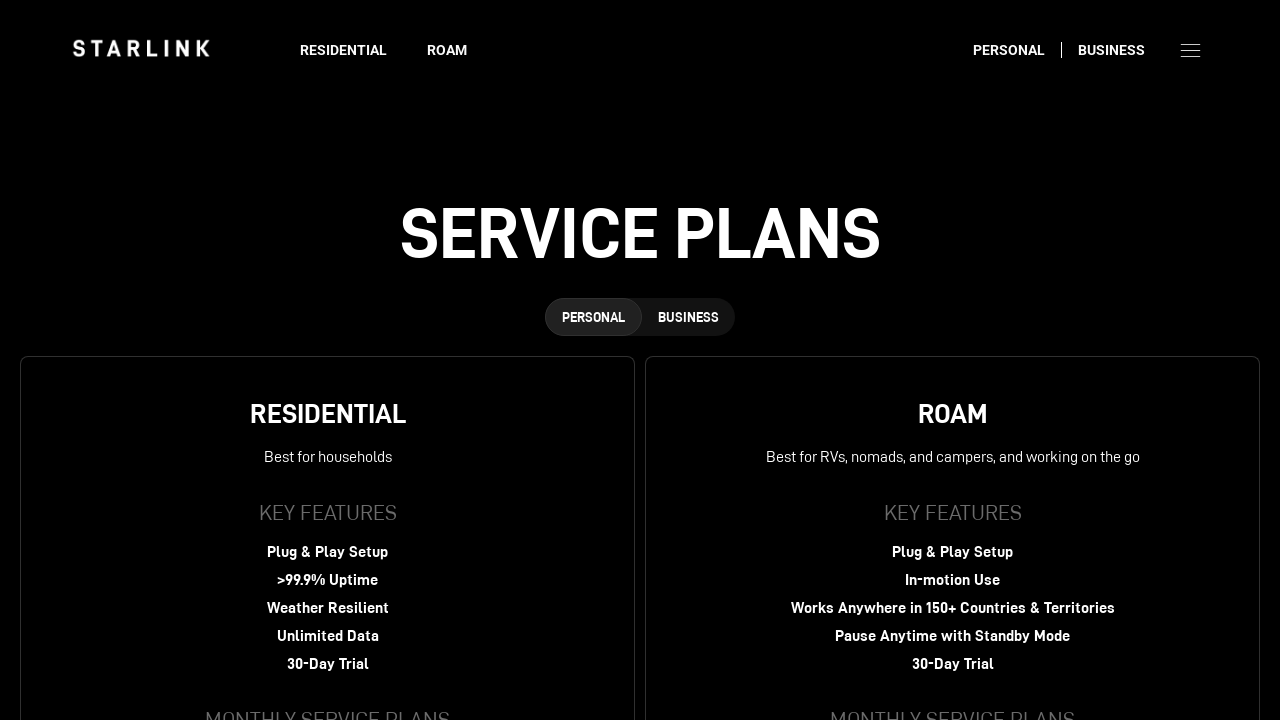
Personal (1009, 50)
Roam (447, 50)
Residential (343, 50)
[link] (141, 48)
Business (1111, 50)
